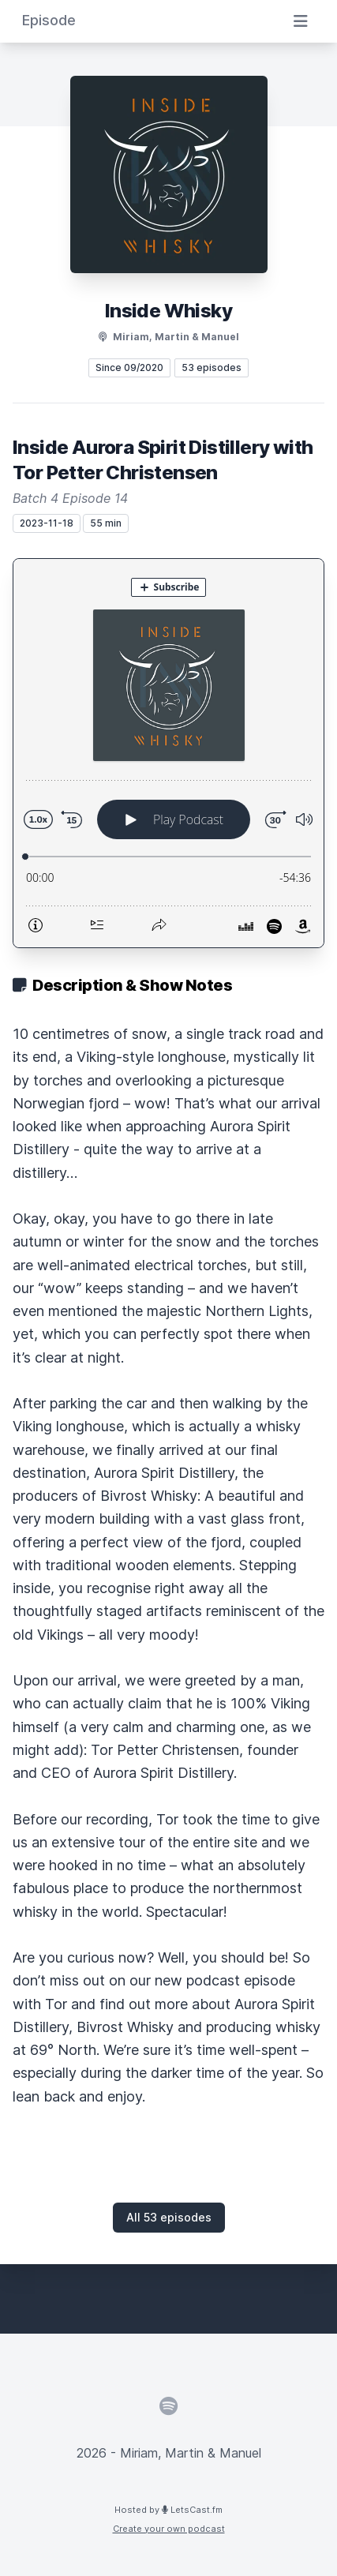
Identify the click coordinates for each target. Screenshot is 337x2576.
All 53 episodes (169, 2217)
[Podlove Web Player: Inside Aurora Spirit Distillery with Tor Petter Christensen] (168, 753)
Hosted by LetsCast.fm (168, 2509)
